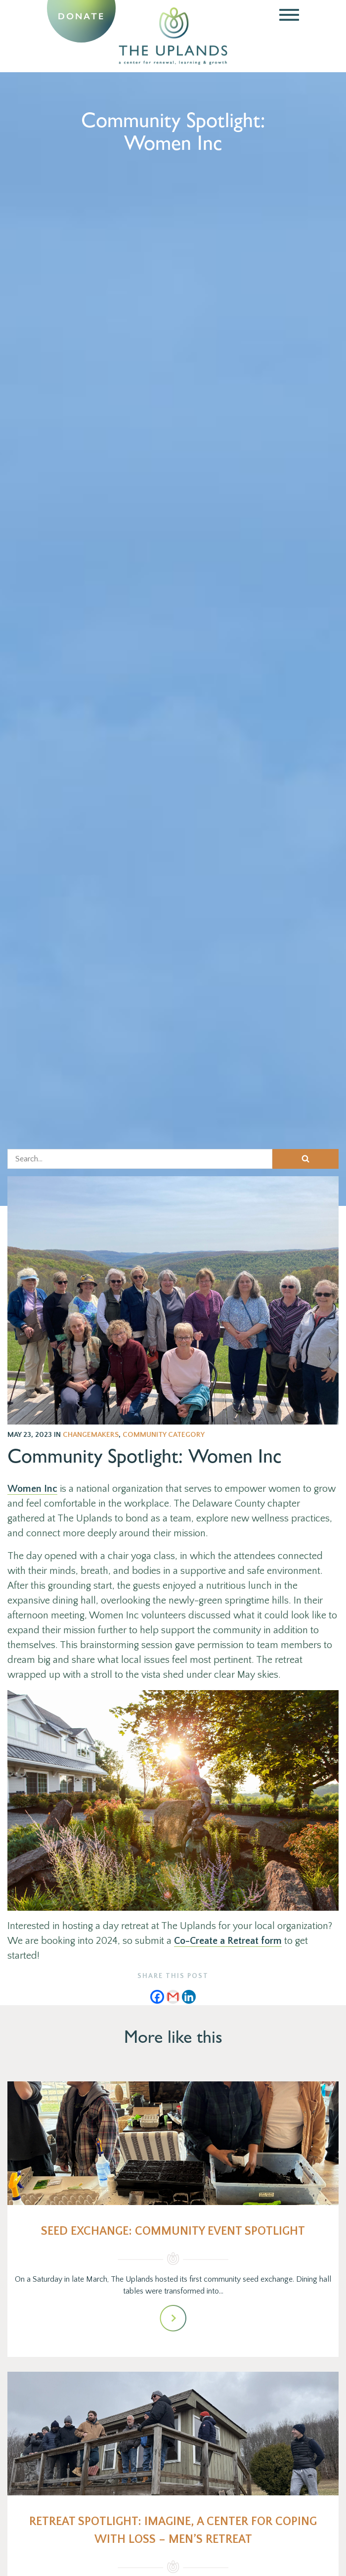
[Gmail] (173, 1997)
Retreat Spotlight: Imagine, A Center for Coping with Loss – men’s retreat (173, 2530)
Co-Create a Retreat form (228, 1940)
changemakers (91, 1434)
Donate (81, 16)
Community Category (164, 1434)
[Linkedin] (189, 1997)
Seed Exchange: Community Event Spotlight (173, 2231)
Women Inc (32, 1488)
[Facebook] (157, 1997)
